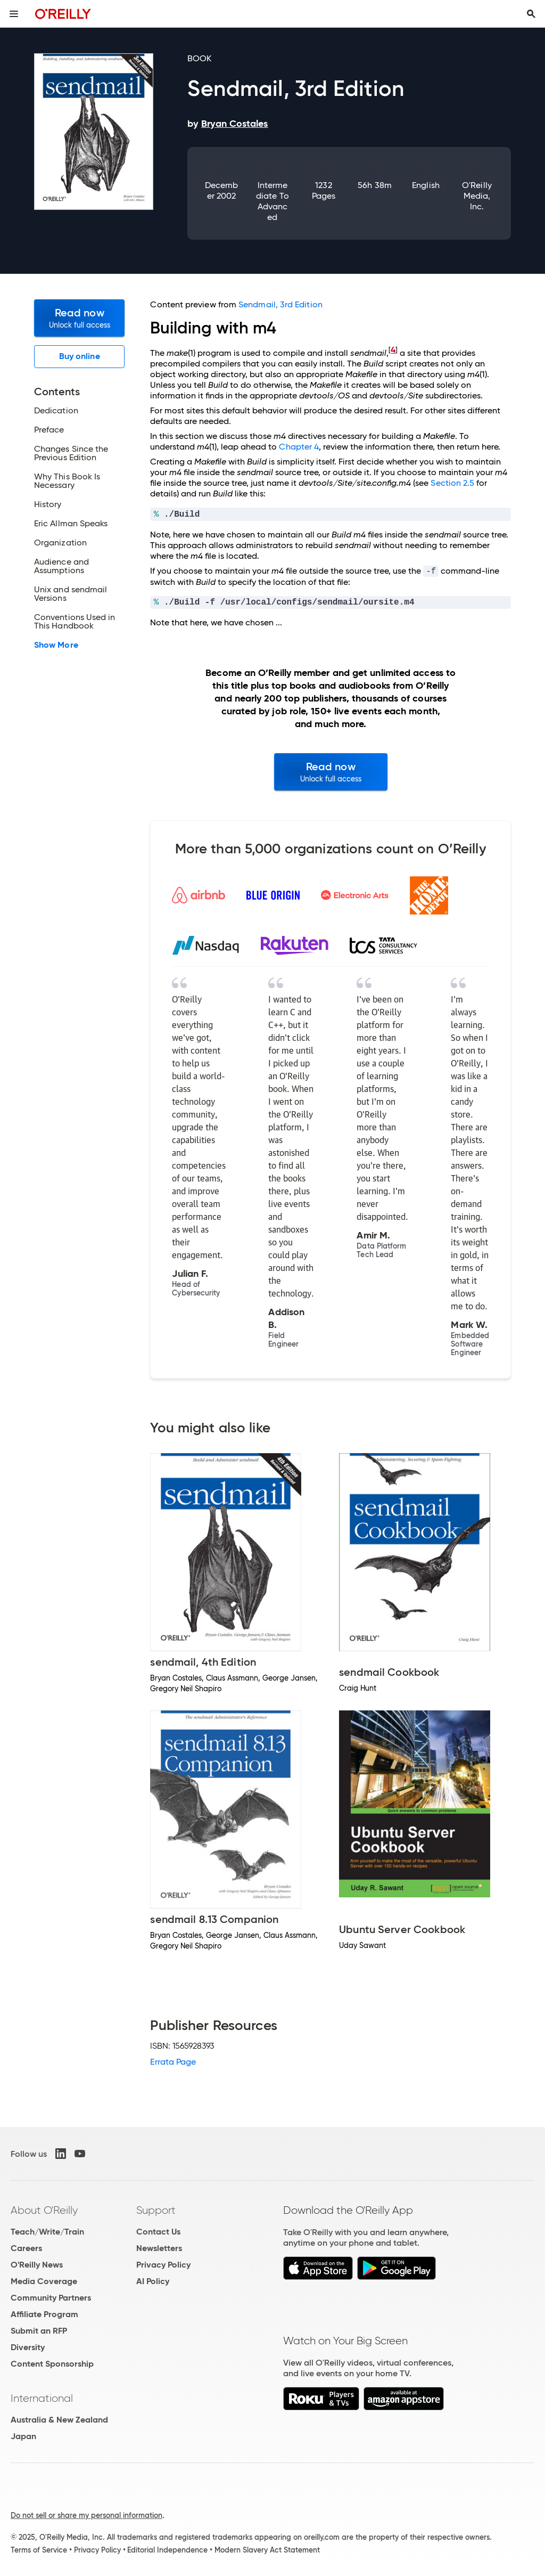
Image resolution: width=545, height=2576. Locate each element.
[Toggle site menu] (14, 14)
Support (156, 2210)
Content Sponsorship (52, 2363)
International (42, 2398)
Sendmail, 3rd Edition (280, 304)
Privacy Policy (163, 2264)
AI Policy (152, 2281)
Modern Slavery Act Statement (267, 2550)
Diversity (28, 2347)
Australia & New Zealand (59, 2419)
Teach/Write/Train (47, 2231)
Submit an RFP (39, 2330)
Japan (23, 2436)
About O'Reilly (44, 2210)
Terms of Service (39, 2550)
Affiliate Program (44, 2314)
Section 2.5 (452, 483)
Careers (26, 2248)
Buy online (79, 356)
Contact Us (158, 2231)
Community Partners (51, 2297)
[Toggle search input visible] (531, 14)
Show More (56, 645)
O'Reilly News (37, 2264)
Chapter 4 (299, 447)
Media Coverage (44, 2281)
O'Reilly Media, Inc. (477, 195)
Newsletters (159, 2248)
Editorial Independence (167, 2550)
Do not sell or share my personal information (86, 2515)
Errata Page (173, 2062)
